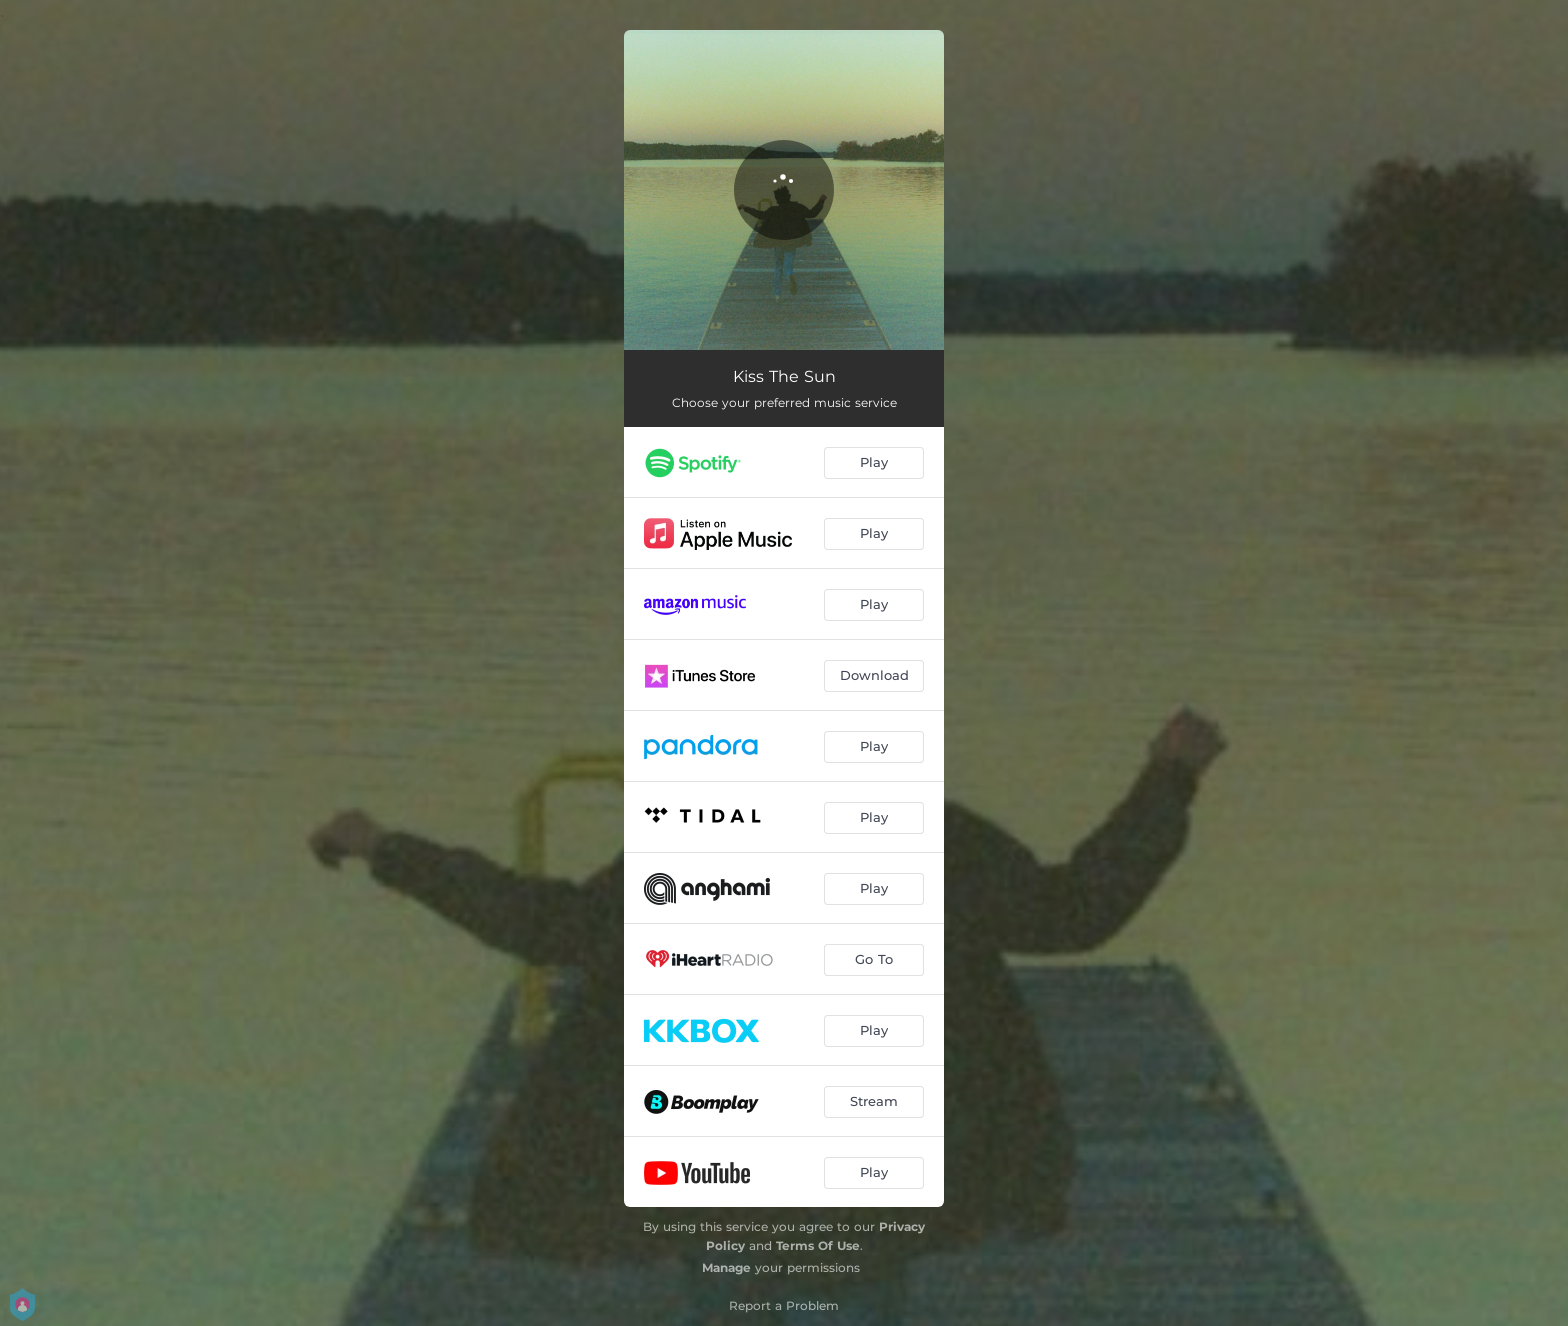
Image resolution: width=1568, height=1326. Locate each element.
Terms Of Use (818, 1245)
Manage (726, 1267)
